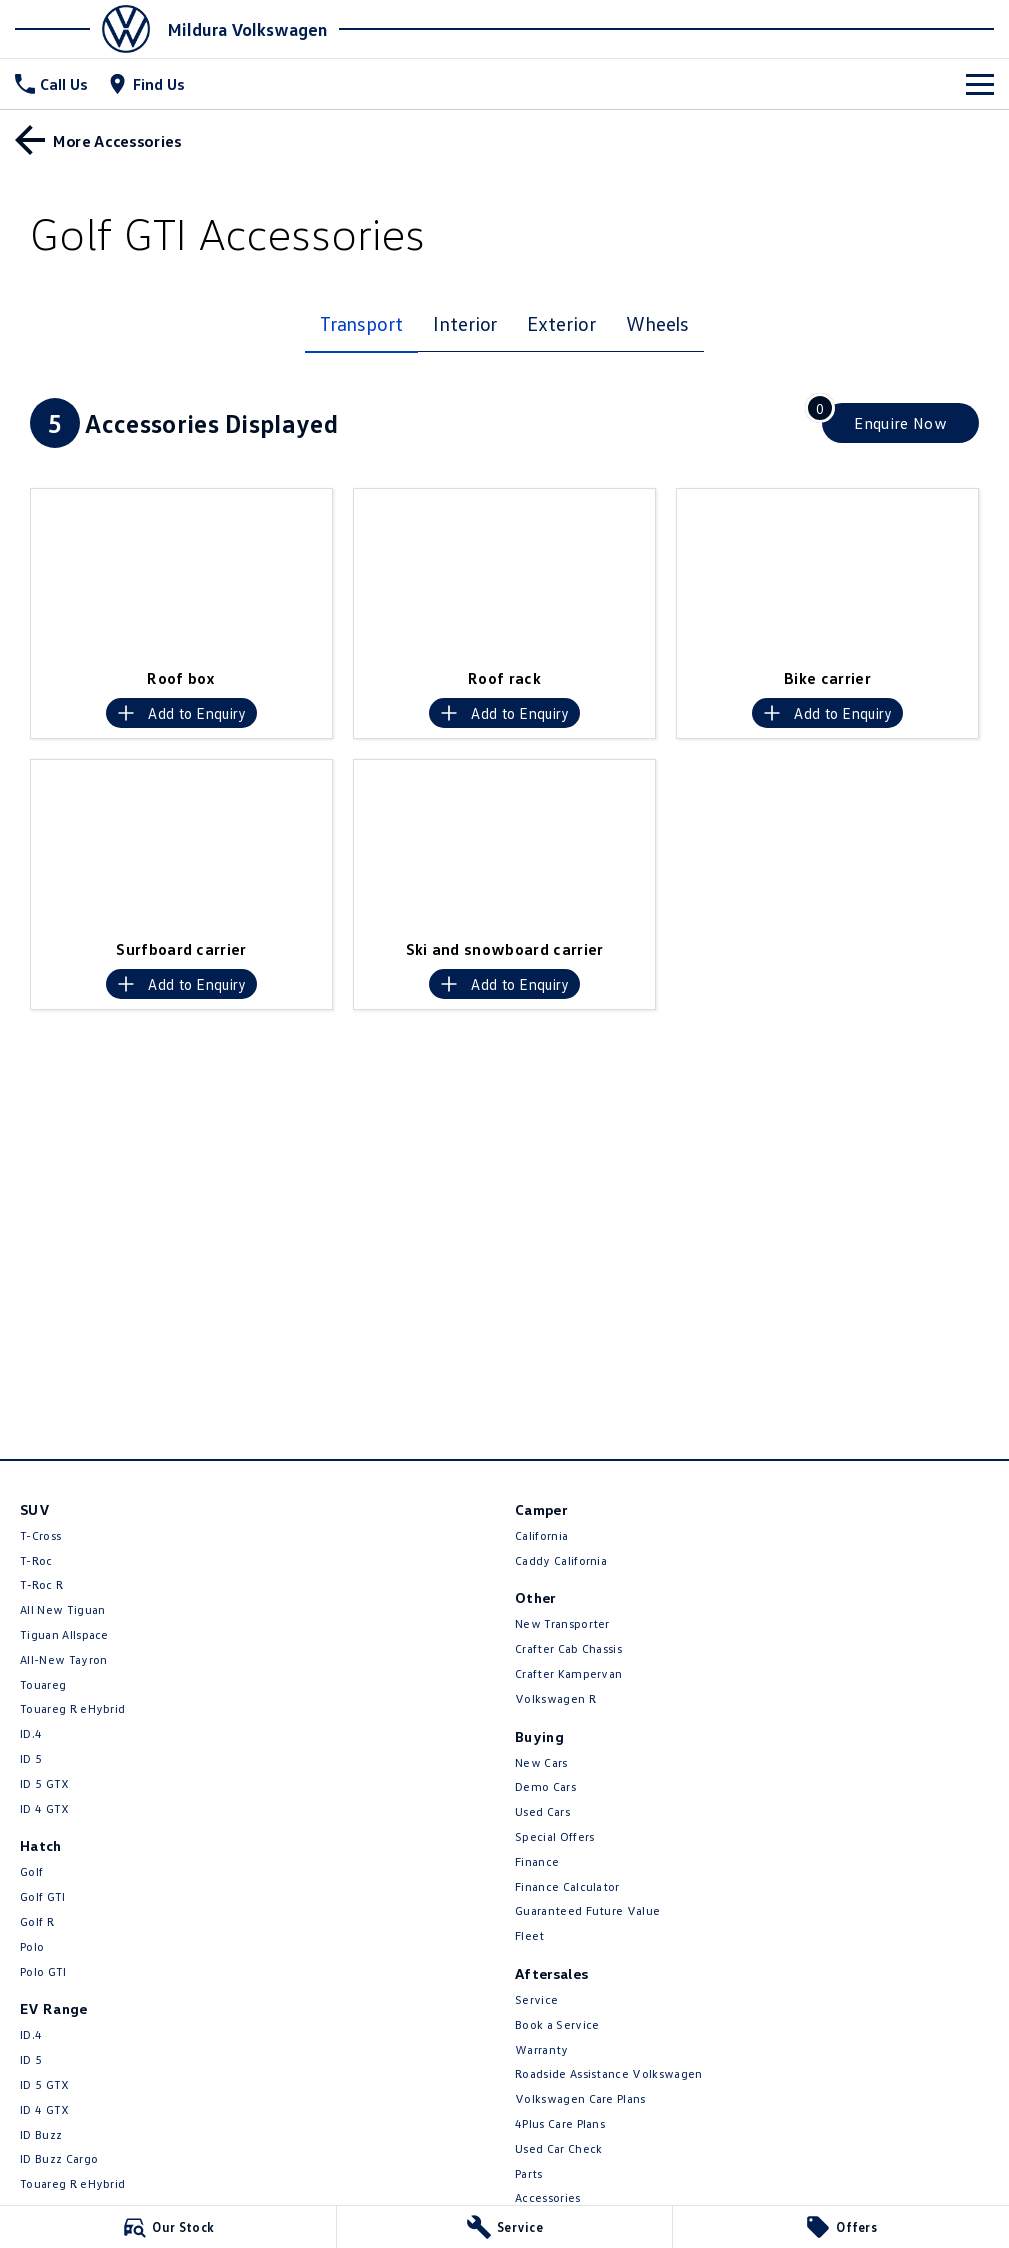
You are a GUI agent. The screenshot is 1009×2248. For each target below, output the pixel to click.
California (541, 1535)
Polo (32, 1946)
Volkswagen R (555, 1698)
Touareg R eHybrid (72, 1708)
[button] (181, 573)
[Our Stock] (168, 2227)
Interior (465, 323)
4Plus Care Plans (560, 2123)
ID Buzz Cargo (59, 2158)
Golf (31, 1871)
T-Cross (40, 1535)
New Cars (541, 1762)
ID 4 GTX (45, 1808)
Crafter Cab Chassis (568, 1648)
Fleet (530, 1935)
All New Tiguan (62, 1609)
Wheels (658, 323)
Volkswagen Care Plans (580, 2098)
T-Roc (36, 1560)
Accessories (548, 2197)
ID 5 (31, 1758)
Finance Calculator (567, 1886)
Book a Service (557, 2024)
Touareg (43, 1684)
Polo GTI (43, 1971)
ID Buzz (41, 2134)
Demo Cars (545, 1786)
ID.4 (31, 1733)
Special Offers (554, 1836)
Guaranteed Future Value (587, 1910)
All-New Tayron (63, 1659)
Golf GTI (43, 1896)
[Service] (505, 2227)
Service (536, 1999)
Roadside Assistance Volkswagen (609, 2073)
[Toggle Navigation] (980, 84)
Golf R (37, 1921)
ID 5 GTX (45, 1783)
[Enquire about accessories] (900, 423)
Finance (537, 1861)
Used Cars (542, 1811)
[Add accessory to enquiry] (181, 713)
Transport (361, 323)
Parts (529, 2173)
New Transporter (562, 1623)
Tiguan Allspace (64, 1634)
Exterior (561, 323)
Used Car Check (558, 2148)
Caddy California (561, 1560)
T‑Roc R (41, 1584)
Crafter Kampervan (568, 1673)
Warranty (542, 2049)
